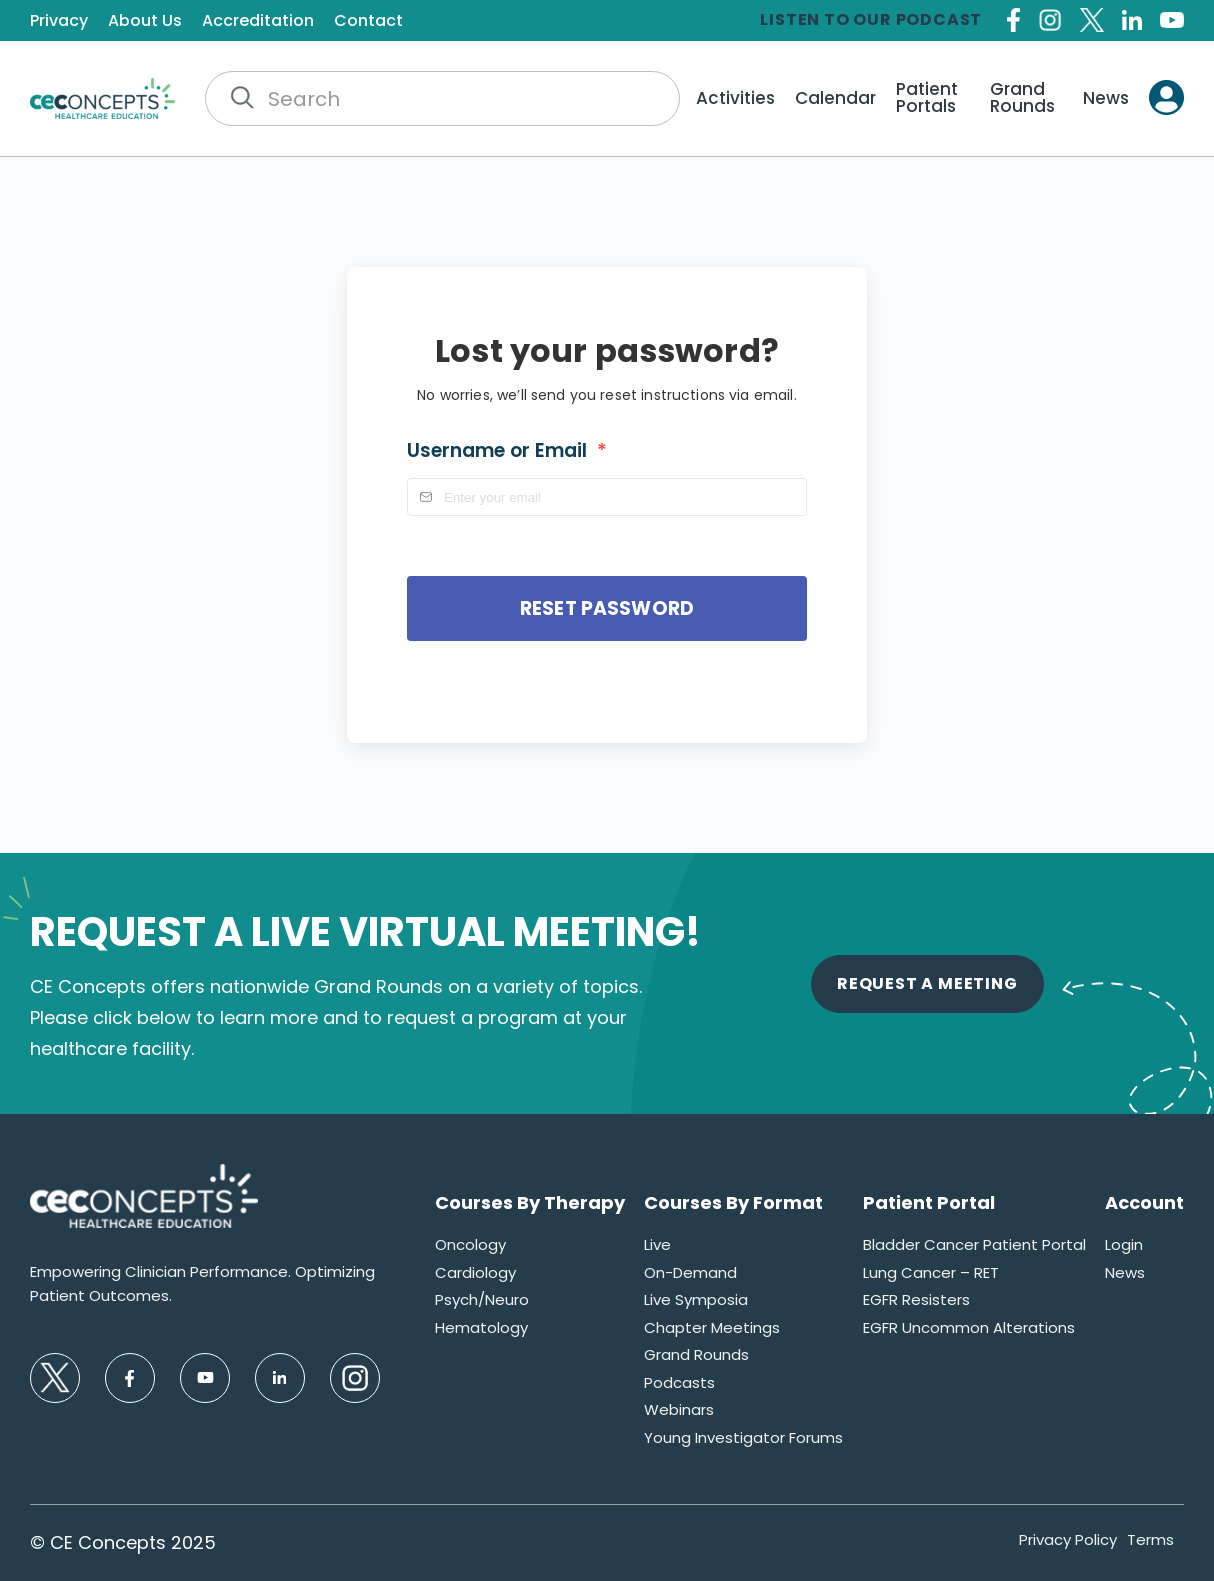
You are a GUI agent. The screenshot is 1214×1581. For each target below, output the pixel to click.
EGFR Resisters (916, 1299)
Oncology (470, 1244)
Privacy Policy (1068, 1539)
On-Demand (690, 1272)
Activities (735, 98)
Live (657, 1244)
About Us (145, 21)
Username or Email (507, 450)
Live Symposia (696, 1299)
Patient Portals (927, 98)
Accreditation (258, 21)
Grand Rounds (1022, 98)
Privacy (59, 21)
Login (1124, 1244)
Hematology (481, 1327)
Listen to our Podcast (871, 20)
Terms (1150, 1539)
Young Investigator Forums (743, 1437)
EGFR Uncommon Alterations (969, 1327)
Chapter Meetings (712, 1327)
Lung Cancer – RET (931, 1272)
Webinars (679, 1409)
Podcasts (679, 1382)
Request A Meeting (927, 983)
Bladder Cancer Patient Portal (974, 1244)
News (1106, 98)
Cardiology (475, 1272)
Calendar (835, 98)
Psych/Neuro (482, 1299)
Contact (368, 21)
